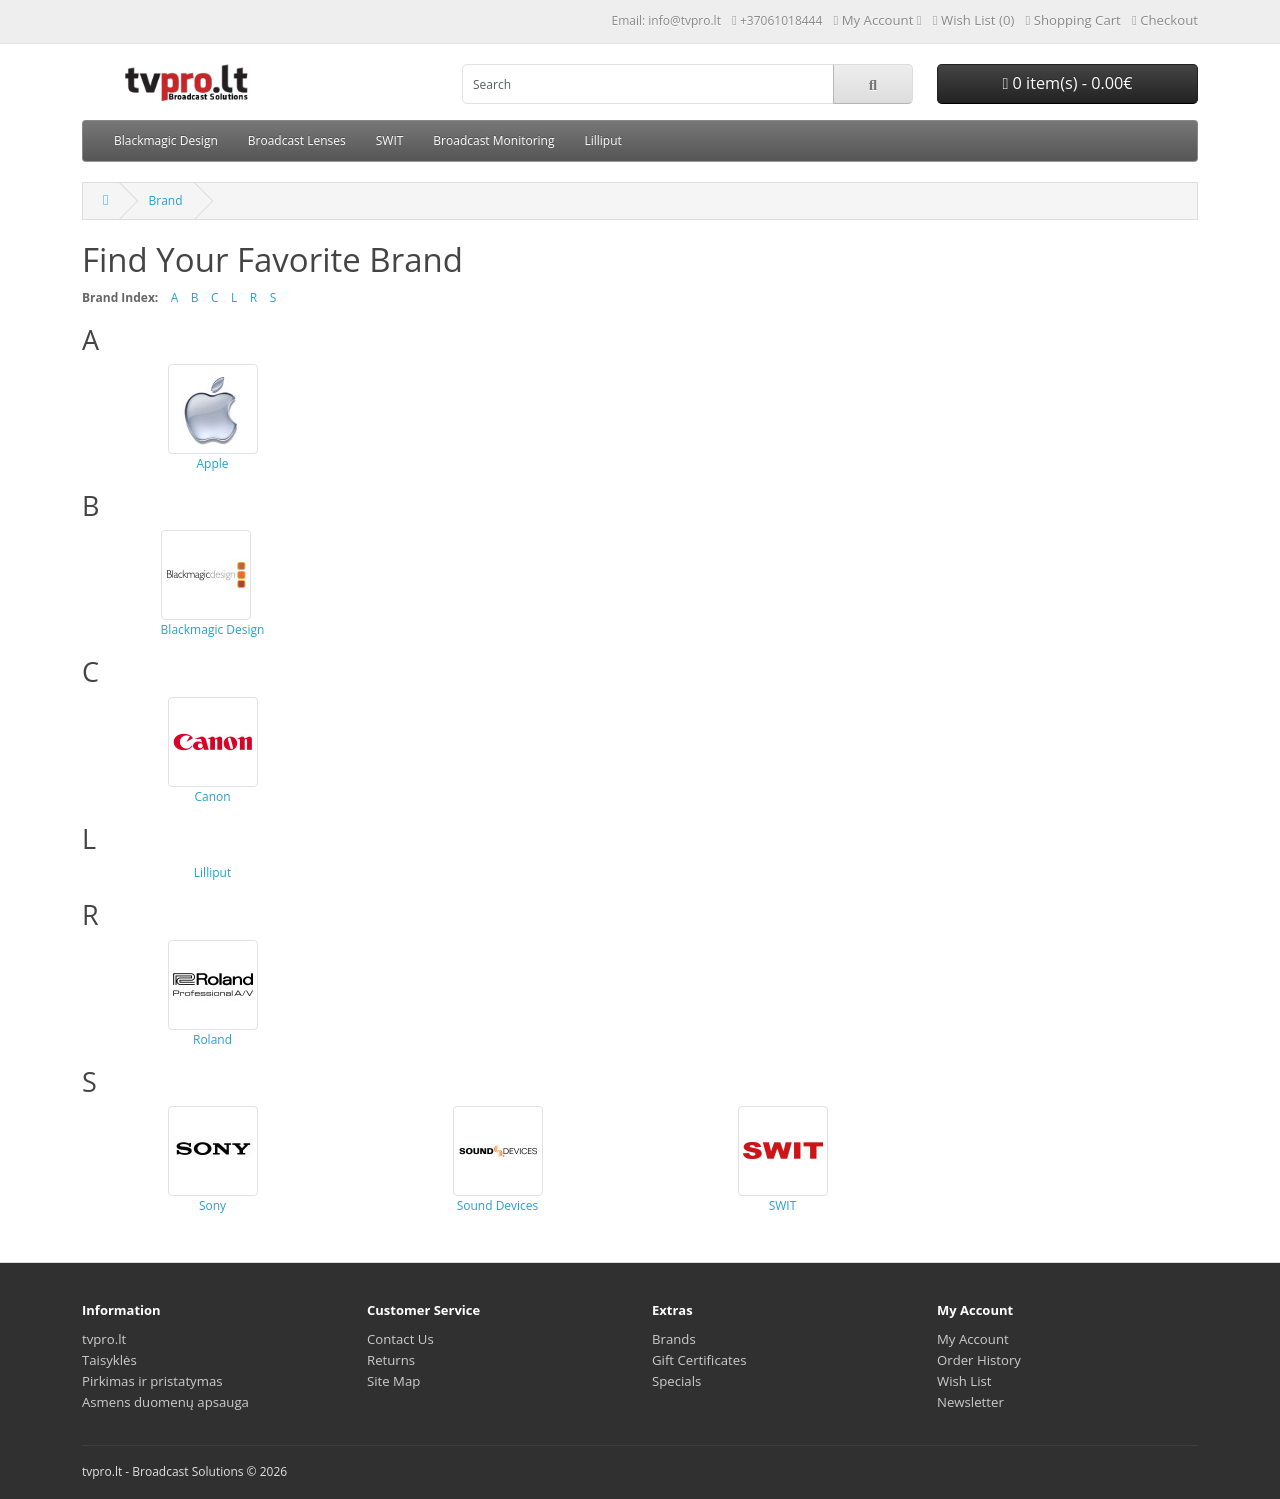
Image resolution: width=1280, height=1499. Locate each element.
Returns (391, 1360)
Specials (676, 1381)
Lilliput (602, 140)
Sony (213, 1160)
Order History (979, 1360)
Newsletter (970, 1402)
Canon (213, 751)
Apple (213, 418)
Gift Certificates (699, 1360)
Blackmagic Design (166, 140)
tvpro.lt (104, 1339)
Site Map (393, 1381)
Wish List (964, 1381)
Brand (165, 200)
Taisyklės (109, 1360)
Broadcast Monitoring (493, 140)
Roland (213, 994)
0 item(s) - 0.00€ (1067, 83)
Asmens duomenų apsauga (165, 1402)
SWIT (390, 140)
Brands (674, 1339)
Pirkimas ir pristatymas (152, 1381)
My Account (973, 1339)
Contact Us (400, 1339)
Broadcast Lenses (297, 140)
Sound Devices (498, 1160)
